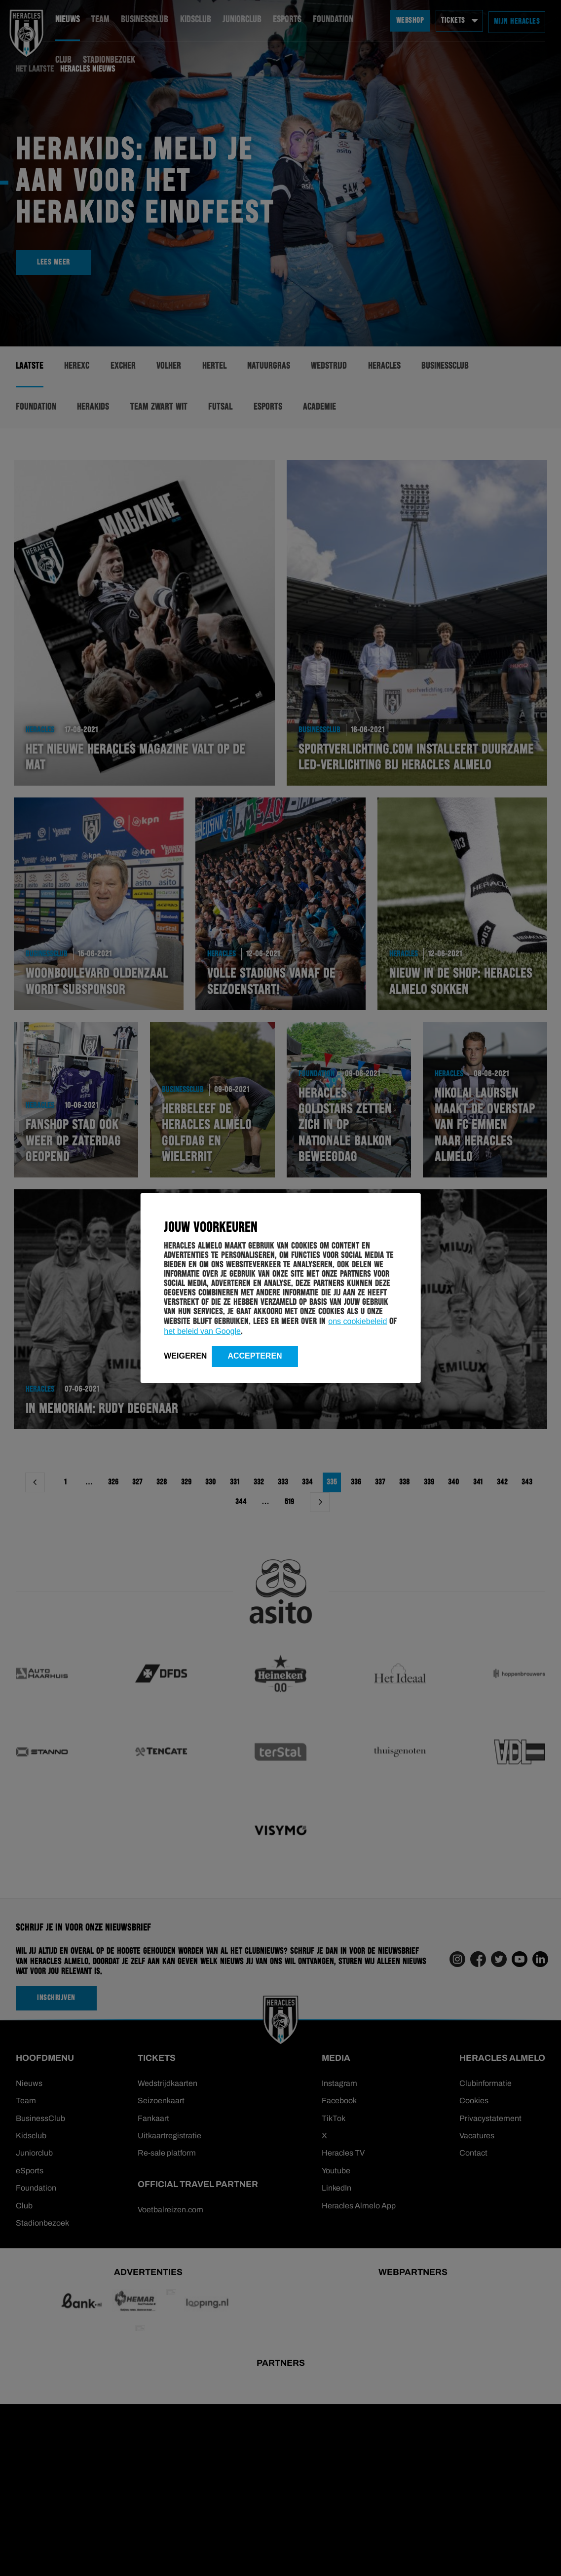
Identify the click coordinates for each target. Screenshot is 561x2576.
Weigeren (185, 1356)
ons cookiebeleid (357, 1321)
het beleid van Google (202, 1331)
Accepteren (254, 1356)
